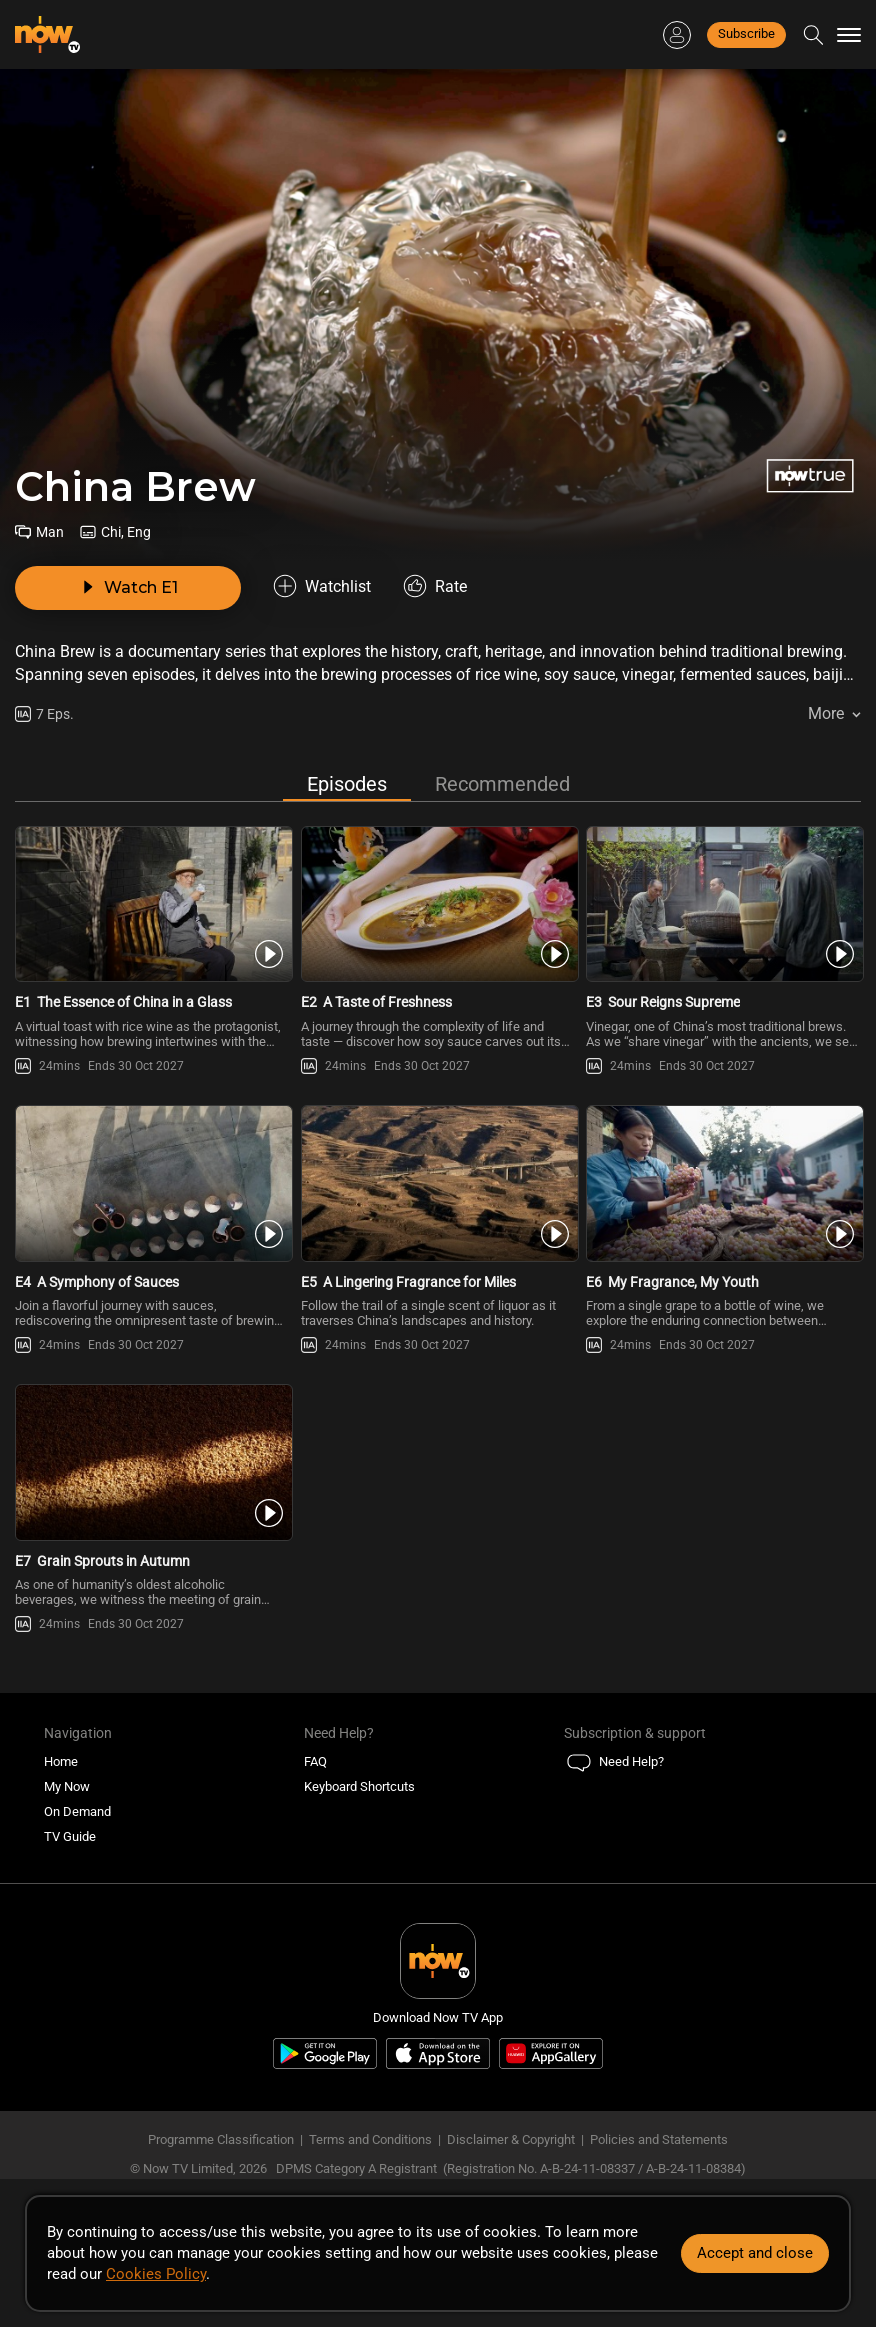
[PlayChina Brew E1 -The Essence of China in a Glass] (152, 904)
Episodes (347, 784)
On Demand (77, 1811)
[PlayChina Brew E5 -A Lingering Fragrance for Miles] (438, 1183)
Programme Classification (221, 2139)
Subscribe (746, 33)
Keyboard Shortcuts (359, 1786)
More (826, 713)
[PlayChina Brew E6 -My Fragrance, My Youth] (723, 1183)
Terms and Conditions (370, 2139)
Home (61, 1761)
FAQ (315, 1761)
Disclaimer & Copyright (511, 2139)
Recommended (502, 784)
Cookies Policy (156, 2274)
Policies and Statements (659, 2139)
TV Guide (70, 1836)
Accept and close (755, 2253)
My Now (67, 1786)
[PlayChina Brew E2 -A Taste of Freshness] (438, 904)
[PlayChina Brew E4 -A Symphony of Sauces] (152, 1183)
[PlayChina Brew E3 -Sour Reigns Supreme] (723, 904)
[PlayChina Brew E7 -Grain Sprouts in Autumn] (152, 1462)
